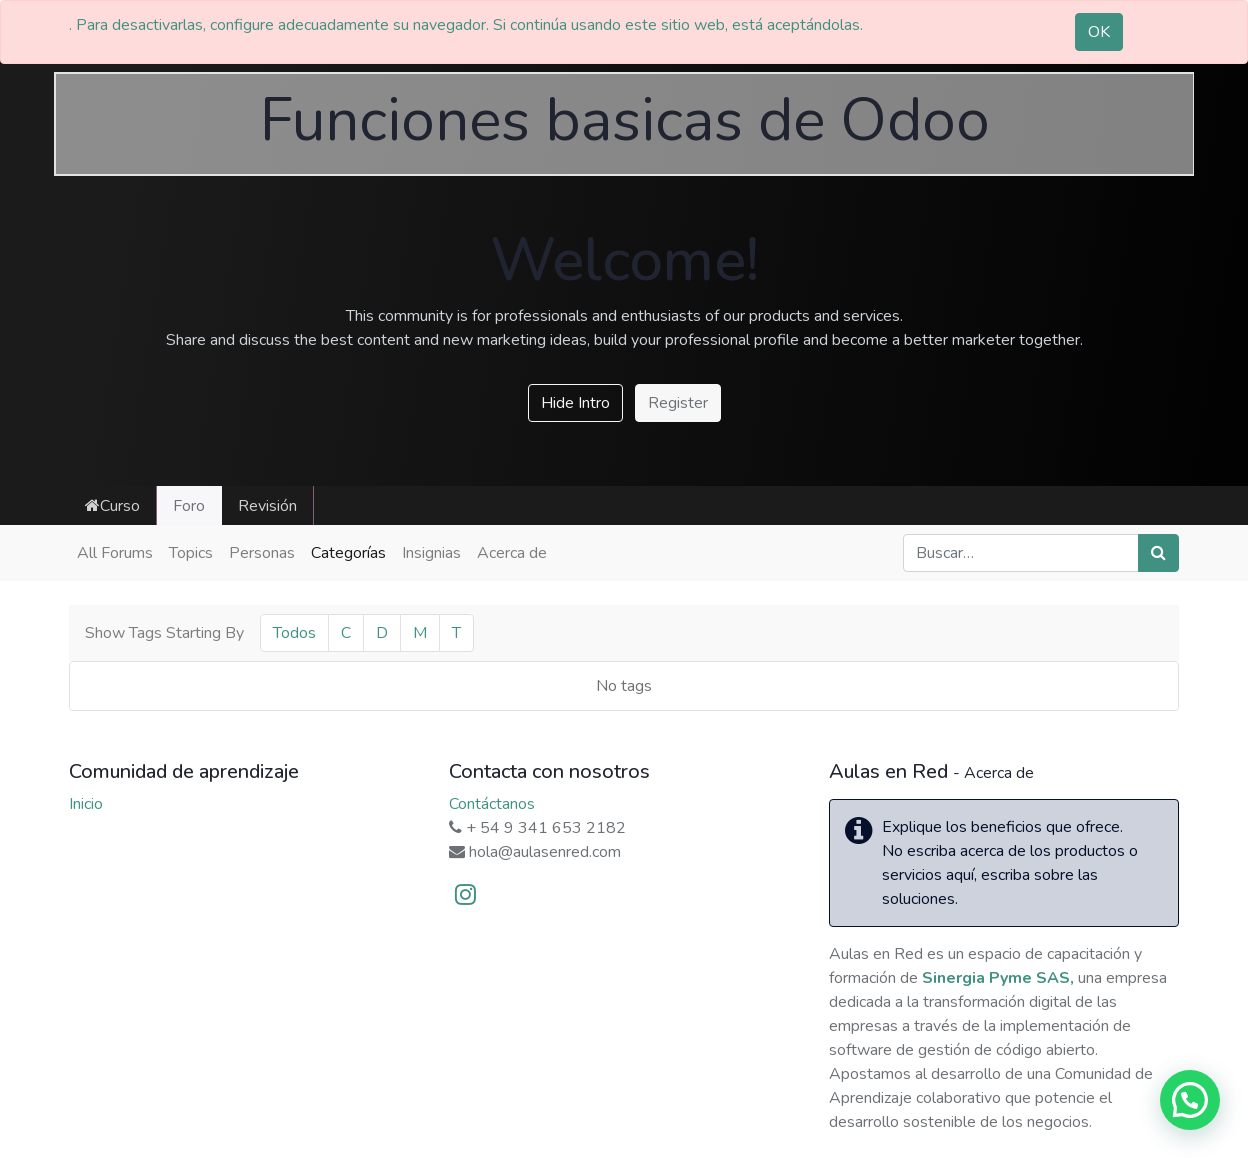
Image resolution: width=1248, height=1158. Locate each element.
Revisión (267, 506)
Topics (191, 553)
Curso (112, 506)
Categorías (348, 553)
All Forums (115, 553)
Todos (294, 633)
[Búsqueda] (1158, 553)
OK (1099, 32)
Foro (189, 506)
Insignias (431, 553)
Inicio (86, 804)
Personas (262, 553)
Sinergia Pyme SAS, (998, 978)
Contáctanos (492, 804)
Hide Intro (575, 403)
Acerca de (512, 553)
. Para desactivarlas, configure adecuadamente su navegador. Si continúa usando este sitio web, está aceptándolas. (466, 25)
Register (678, 403)
